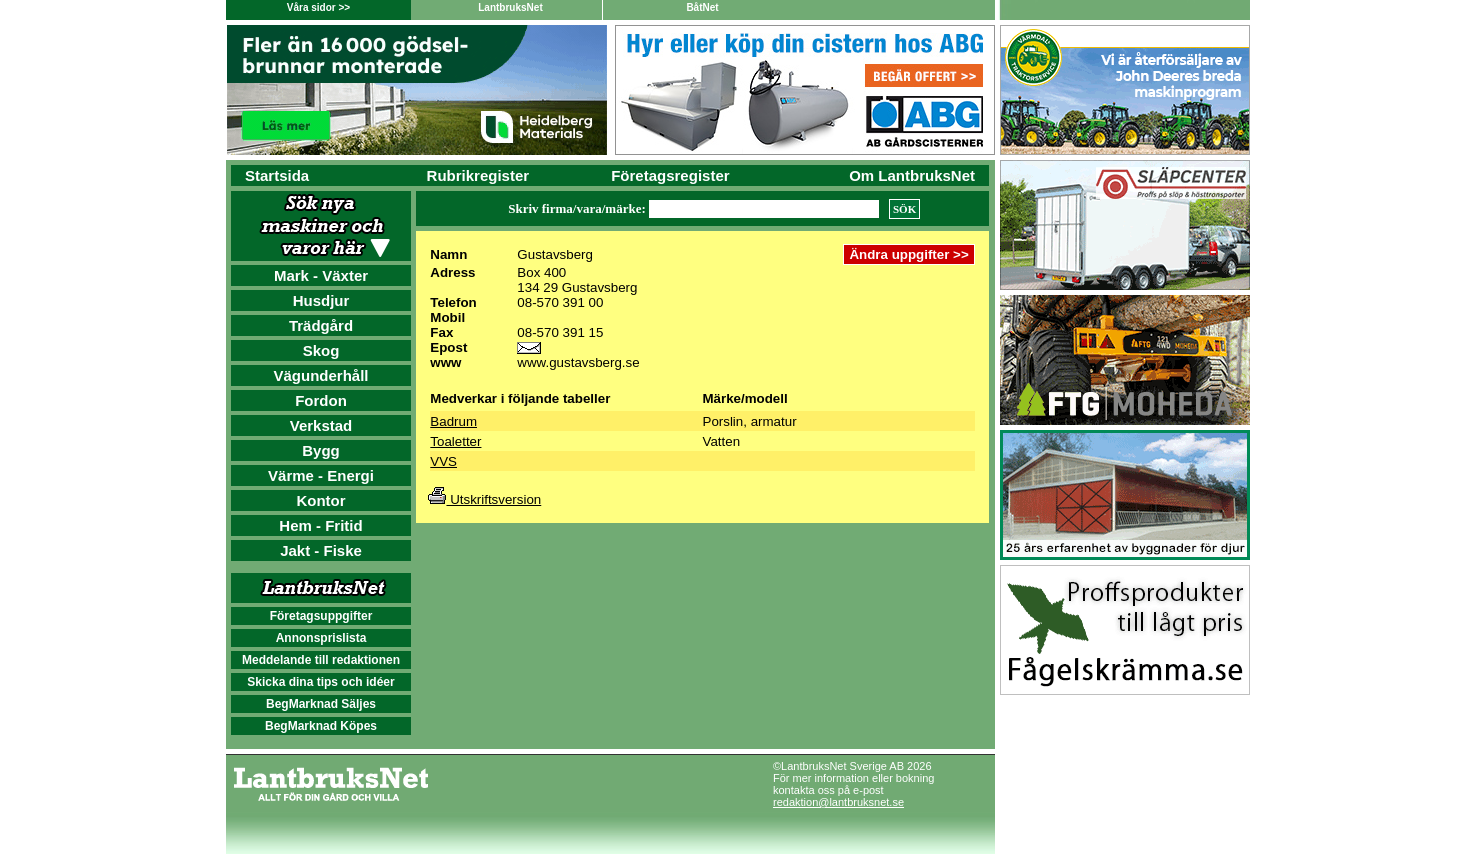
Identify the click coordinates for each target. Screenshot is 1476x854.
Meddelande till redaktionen (321, 660)
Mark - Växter (321, 275)
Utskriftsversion (484, 499)
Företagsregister (670, 175)
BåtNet (702, 7)
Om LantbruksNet (912, 175)
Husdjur (321, 300)
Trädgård (321, 325)
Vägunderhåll (320, 375)
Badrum (453, 421)
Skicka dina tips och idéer (320, 682)
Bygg (321, 450)
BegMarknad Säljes (321, 704)
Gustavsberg (555, 254)
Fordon (321, 400)
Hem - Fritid (320, 525)
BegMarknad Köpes (321, 726)
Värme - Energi (321, 475)
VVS (443, 461)
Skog (321, 350)
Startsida (277, 175)
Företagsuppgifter (321, 616)
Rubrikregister (478, 175)
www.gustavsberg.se (578, 362)
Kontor (320, 500)
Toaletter (455, 441)
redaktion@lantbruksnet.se (838, 802)
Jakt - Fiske (321, 550)
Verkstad (321, 425)
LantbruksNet (510, 7)
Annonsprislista (321, 638)
